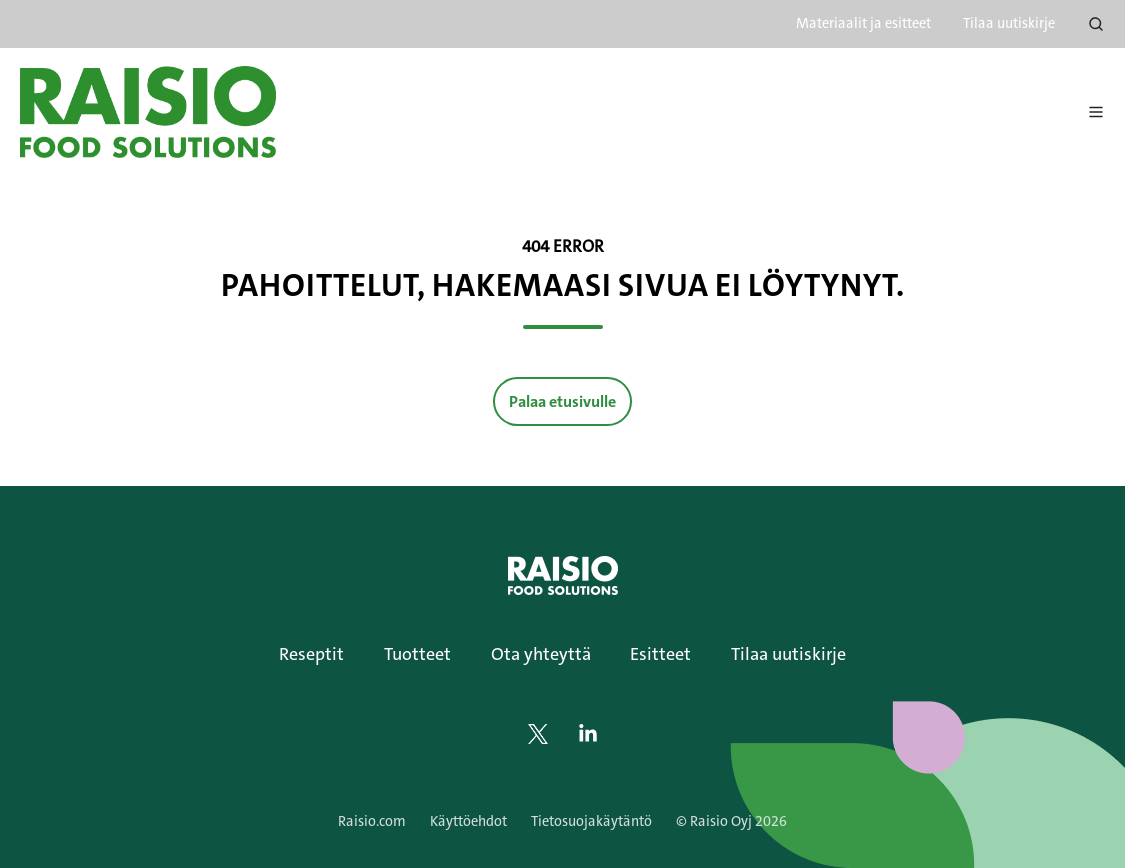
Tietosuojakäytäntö (591, 821)
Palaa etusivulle (562, 401)
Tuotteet (417, 654)
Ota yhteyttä (541, 654)
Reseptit (311, 654)
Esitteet (660, 654)
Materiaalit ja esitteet (863, 23)
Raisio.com (372, 821)
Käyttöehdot (468, 821)
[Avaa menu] (1096, 112)
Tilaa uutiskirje (1009, 23)
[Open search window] (1096, 24)
